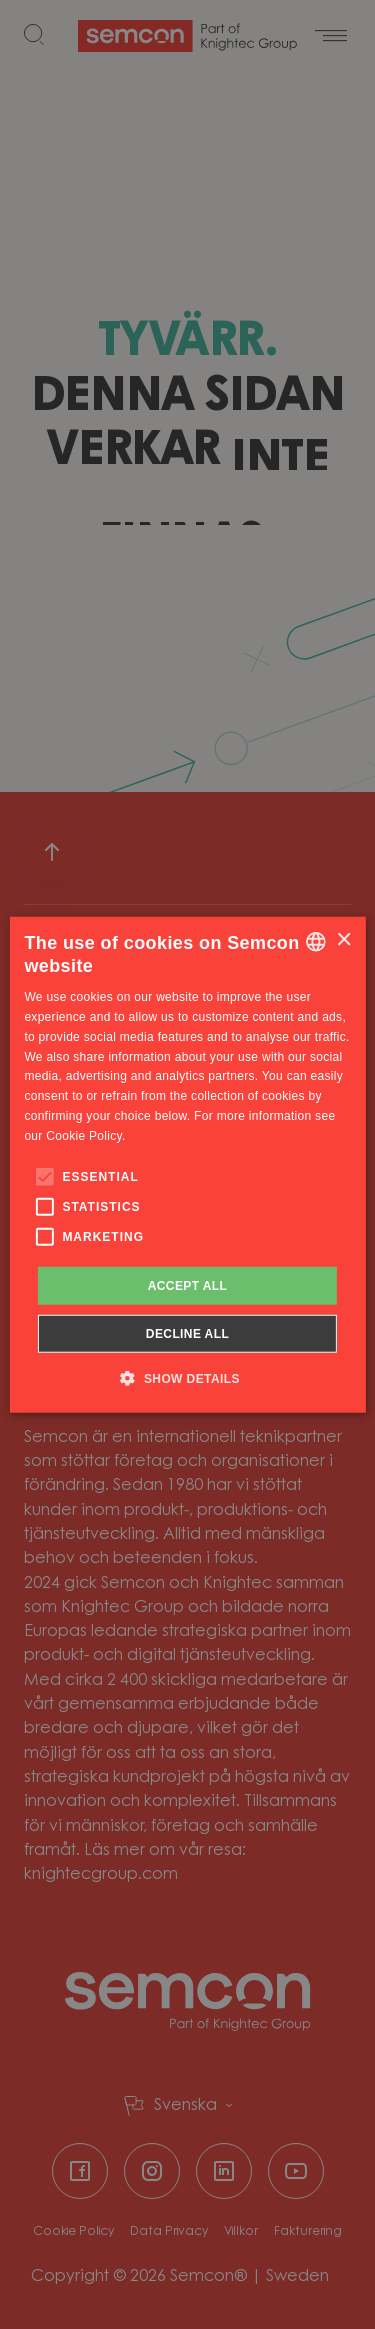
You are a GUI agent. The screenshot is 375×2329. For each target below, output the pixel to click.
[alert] (187, 1164)
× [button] (343, 940)
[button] (187, 1378)
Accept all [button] (188, 1285)
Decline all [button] (187, 1334)
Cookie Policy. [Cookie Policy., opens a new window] (85, 1136)
